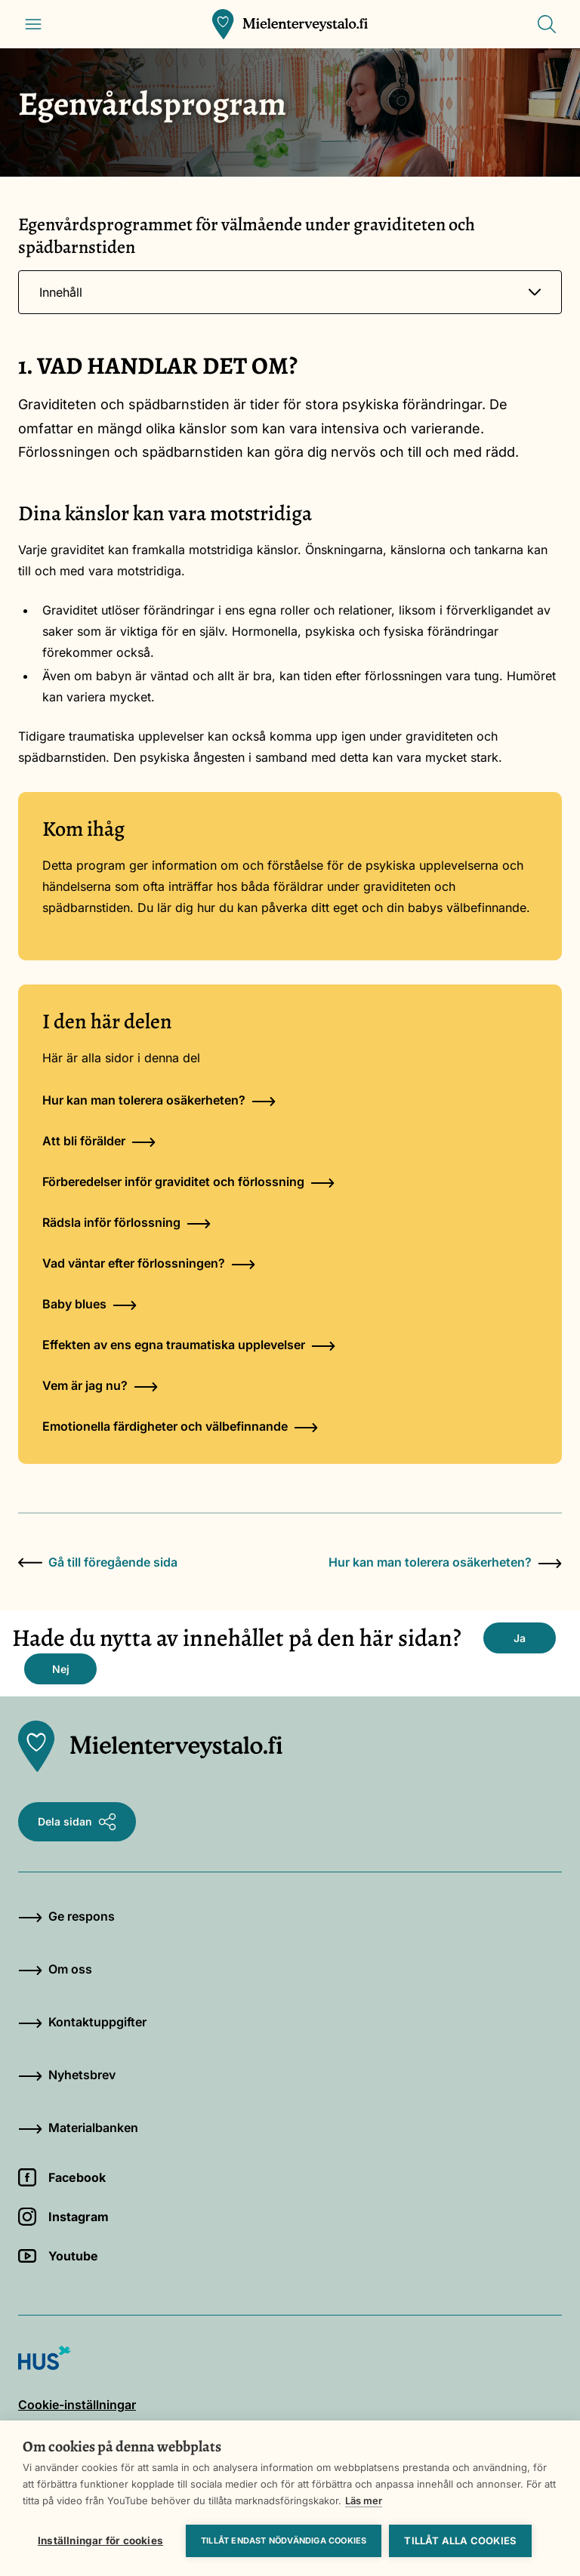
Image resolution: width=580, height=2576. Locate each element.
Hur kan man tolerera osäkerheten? (159, 1100)
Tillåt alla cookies (460, 2540)
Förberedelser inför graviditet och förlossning (188, 1181)
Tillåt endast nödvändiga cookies (283, 2540)
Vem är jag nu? (100, 1385)
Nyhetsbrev (67, 2075)
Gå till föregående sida (97, 1562)
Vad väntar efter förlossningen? (148, 1263)
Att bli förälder (99, 1141)
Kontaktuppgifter (82, 2022)
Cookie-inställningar (77, 2404)
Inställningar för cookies (100, 2540)
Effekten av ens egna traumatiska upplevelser (188, 1345)
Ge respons (66, 1916)
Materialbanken (78, 2127)
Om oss (55, 1969)
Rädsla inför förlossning (126, 1222)
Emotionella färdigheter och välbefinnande (180, 1426)
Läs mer (363, 2500)
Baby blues (89, 1304)
